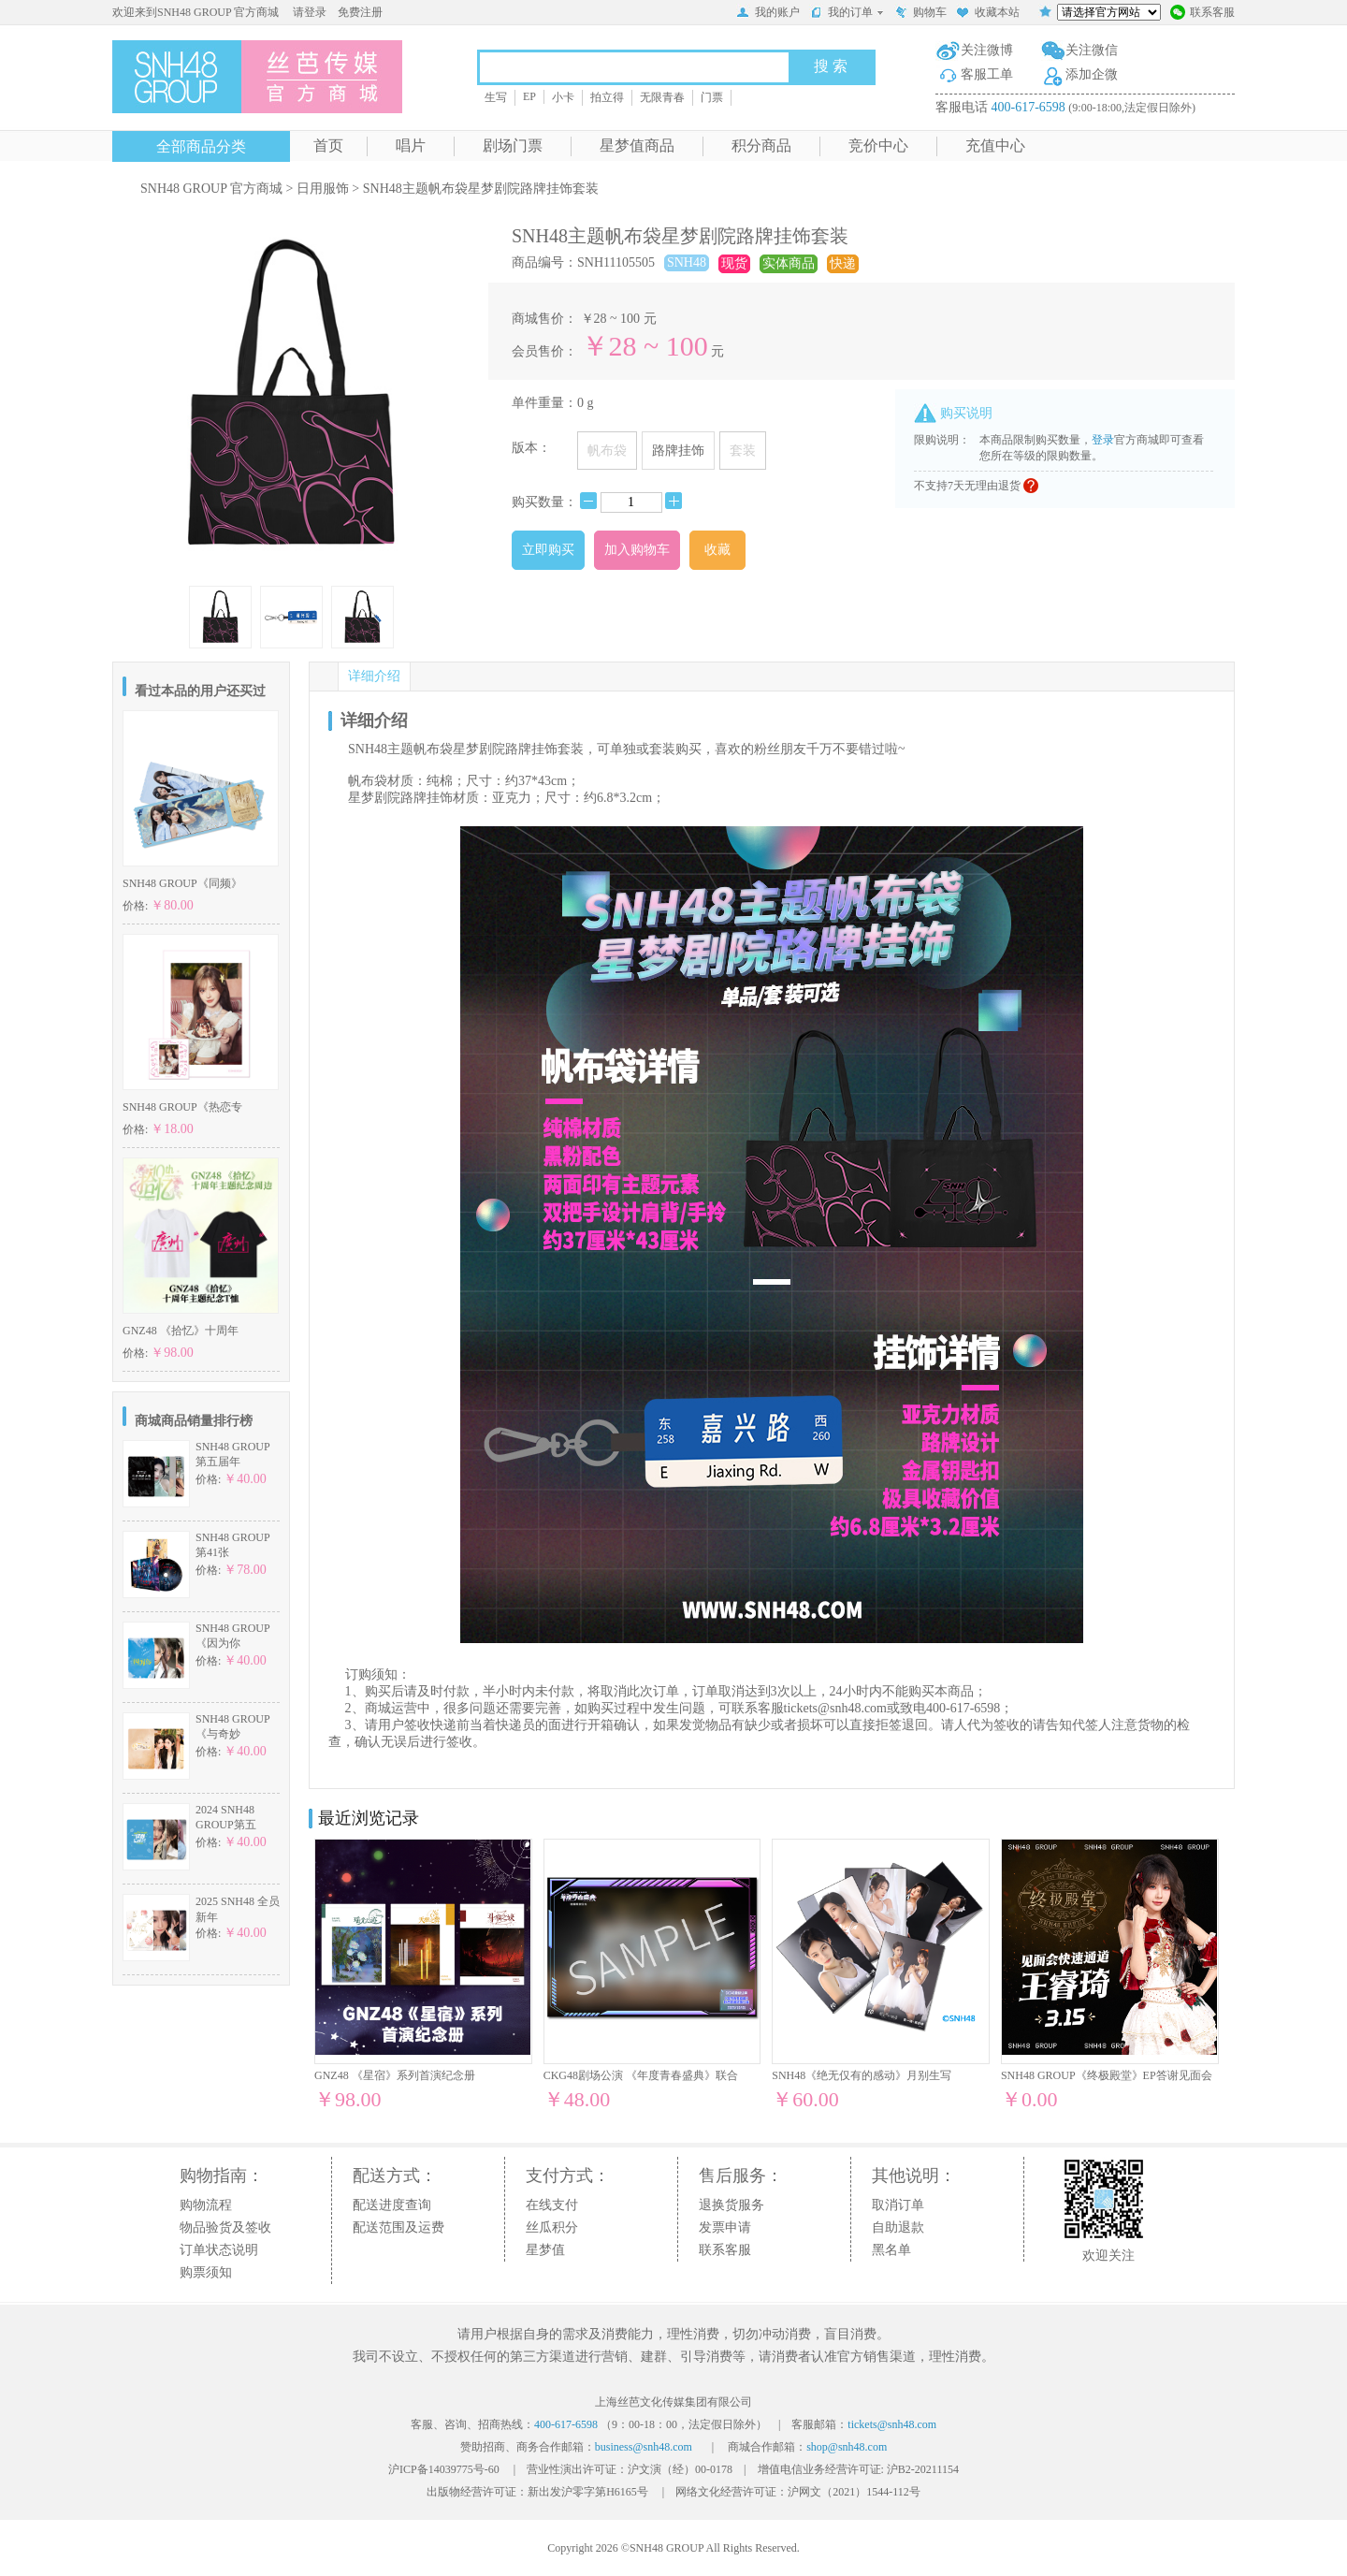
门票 (712, 97)
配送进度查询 (392, 2205)
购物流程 (206, 2205)
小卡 (563, 97)
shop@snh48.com (846, 2446)
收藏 (717, 550)
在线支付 (552, 2205)
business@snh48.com (643, 2446)
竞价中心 (878, 145)
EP (529, 96)
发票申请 (725, 2227)
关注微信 (1091, 50)
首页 (328, 145)
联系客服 (1202, 14)
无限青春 (662, 97)
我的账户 (768, 14)
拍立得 (607, 97)
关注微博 (987, 50)
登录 (1103, 439)
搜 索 (830, 66)
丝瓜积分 (552, 2227)
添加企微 (1091, 74)
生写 (496, 97)
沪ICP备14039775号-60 (444, 2469)
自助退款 (898, 2227)
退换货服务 (731, 2205)
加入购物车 (637, 550)
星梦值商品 (637, 145)
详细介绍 (374, 676)
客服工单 (987, 74)
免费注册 (360, 12)
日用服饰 (323, 189)
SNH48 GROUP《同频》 (182, 883)
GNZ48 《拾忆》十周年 (181, 1330)
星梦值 (545, 2250)
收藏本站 (988, 14)
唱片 (411, 145)
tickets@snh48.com (836, 1708)
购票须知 (206, 2272)
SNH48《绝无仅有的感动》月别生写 (861, 2075)
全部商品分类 (201, 146)
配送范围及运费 (398, 2227)
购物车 (920, 14)
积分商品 (761, 145)
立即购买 (548, 550)
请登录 (309, 12)
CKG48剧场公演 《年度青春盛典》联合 (640, 2075)
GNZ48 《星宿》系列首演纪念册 (394, 2075)
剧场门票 (513, 145)
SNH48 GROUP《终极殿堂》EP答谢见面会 (1106, 2075)
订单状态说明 (219, 2250)
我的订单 (847, 12)
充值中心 (995, 145)
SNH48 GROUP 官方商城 (211, 189)
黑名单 (891, 2250)
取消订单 (898, 2205)
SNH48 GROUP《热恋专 (182, 1106)
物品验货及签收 (225, 2227)
